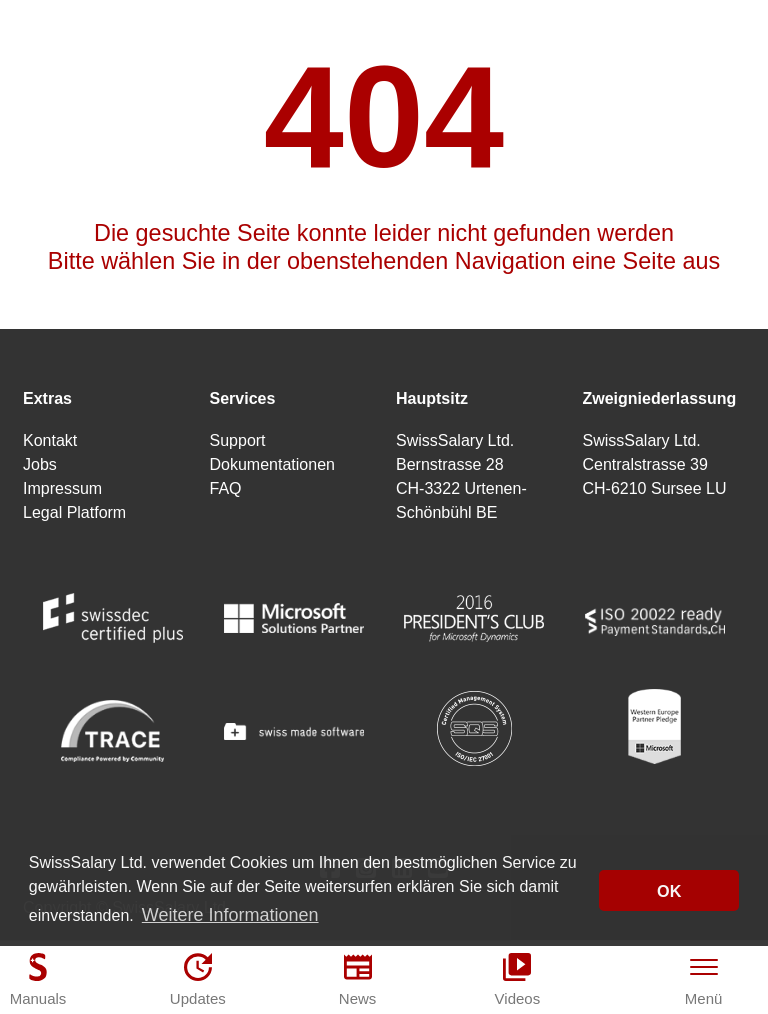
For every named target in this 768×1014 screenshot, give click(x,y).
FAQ (226, 488)
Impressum (62, 488)
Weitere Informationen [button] (230, 915)
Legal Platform (74, 512)
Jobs (40, 464)
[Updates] (198, 979)
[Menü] (703, 979)
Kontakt (50, 440)
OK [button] (669, 891)
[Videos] (517, 979)
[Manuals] (38, 979)
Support (238, 440)
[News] (358, 979)
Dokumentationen (272, 464)
